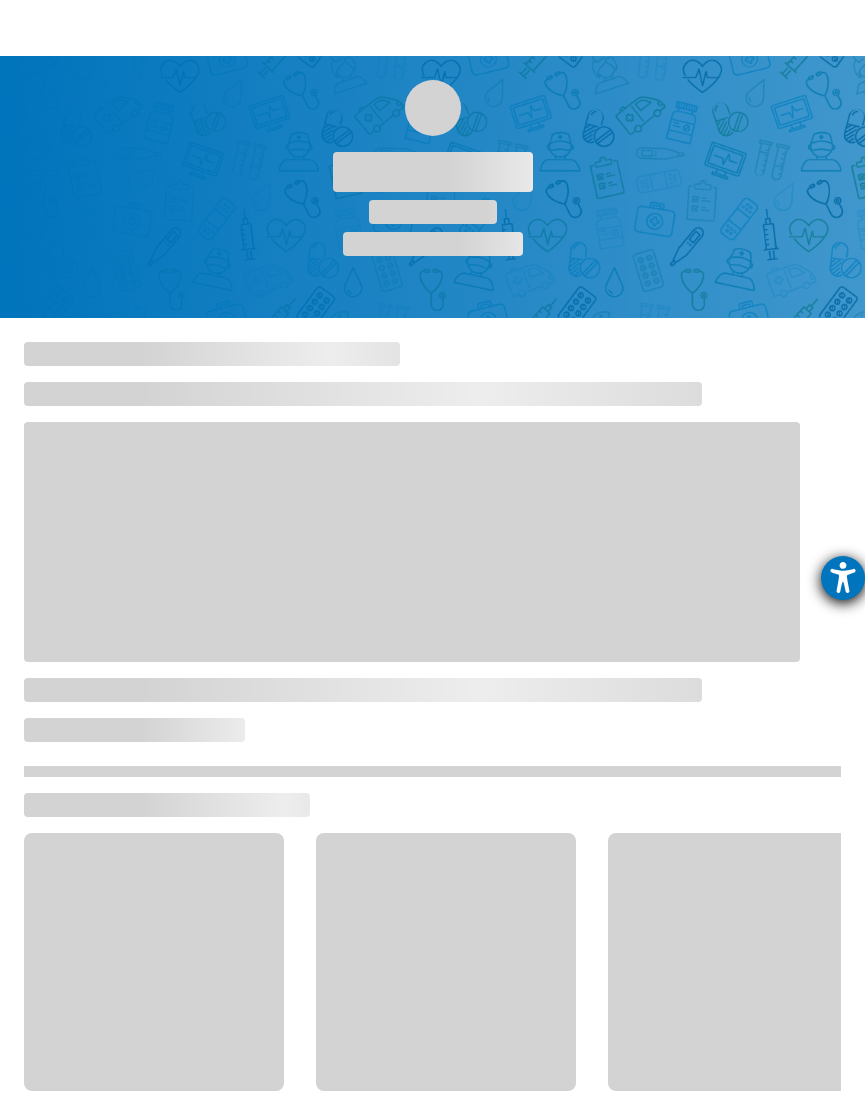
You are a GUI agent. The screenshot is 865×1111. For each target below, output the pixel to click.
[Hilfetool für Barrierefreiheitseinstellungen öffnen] (843, 578)
